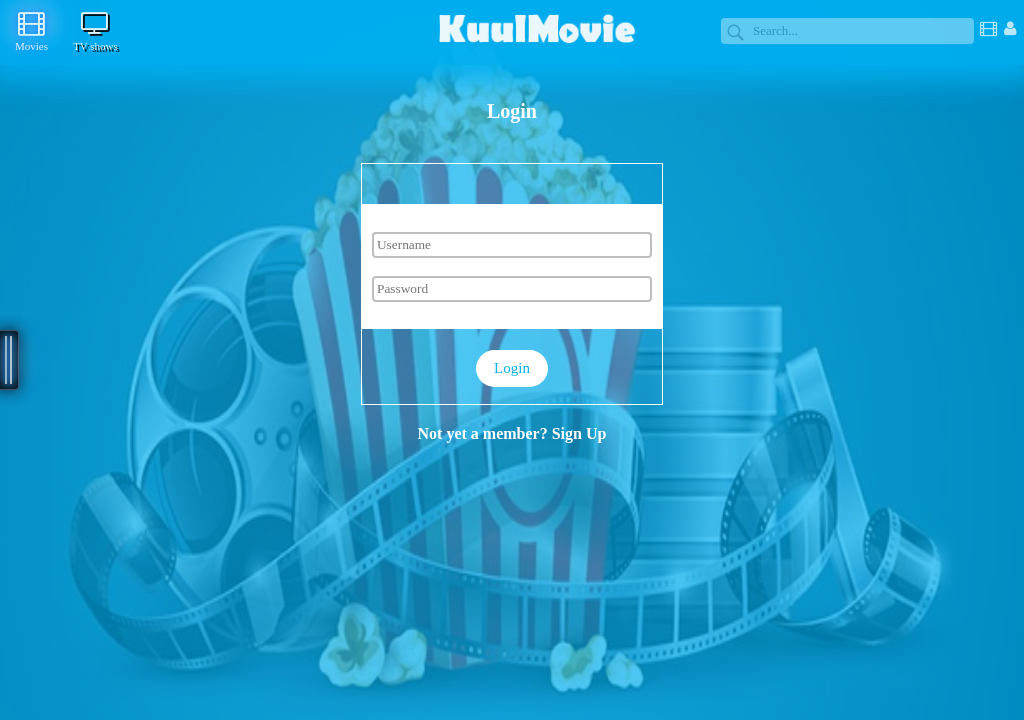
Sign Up (579, 433)
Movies (31, 31)
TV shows (95, 31)
